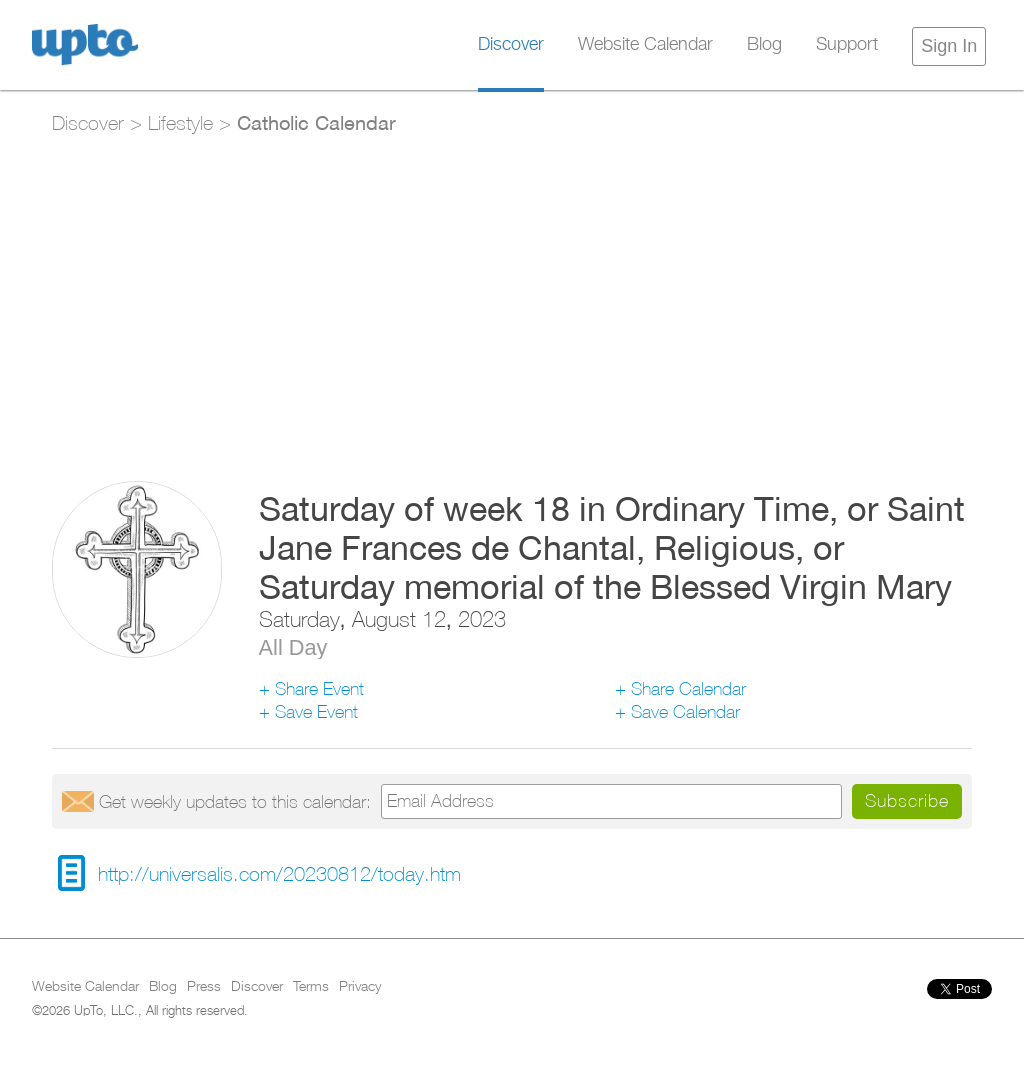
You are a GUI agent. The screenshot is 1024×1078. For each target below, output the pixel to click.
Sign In (949, 46)
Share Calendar (688, 688)
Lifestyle (180, 122)
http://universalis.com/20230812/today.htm (279, 873)
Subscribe (907, 800)
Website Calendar (645, 45)
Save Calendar (685, 711)
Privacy (360, 987)
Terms (311, 987)
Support (847, 45)
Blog (764, 45)
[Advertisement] (511, 296)
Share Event (319, 688)
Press (204, 987)
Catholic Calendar (316, 122)
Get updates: (235, 801)
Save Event (316, 711)
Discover (511, 45)
